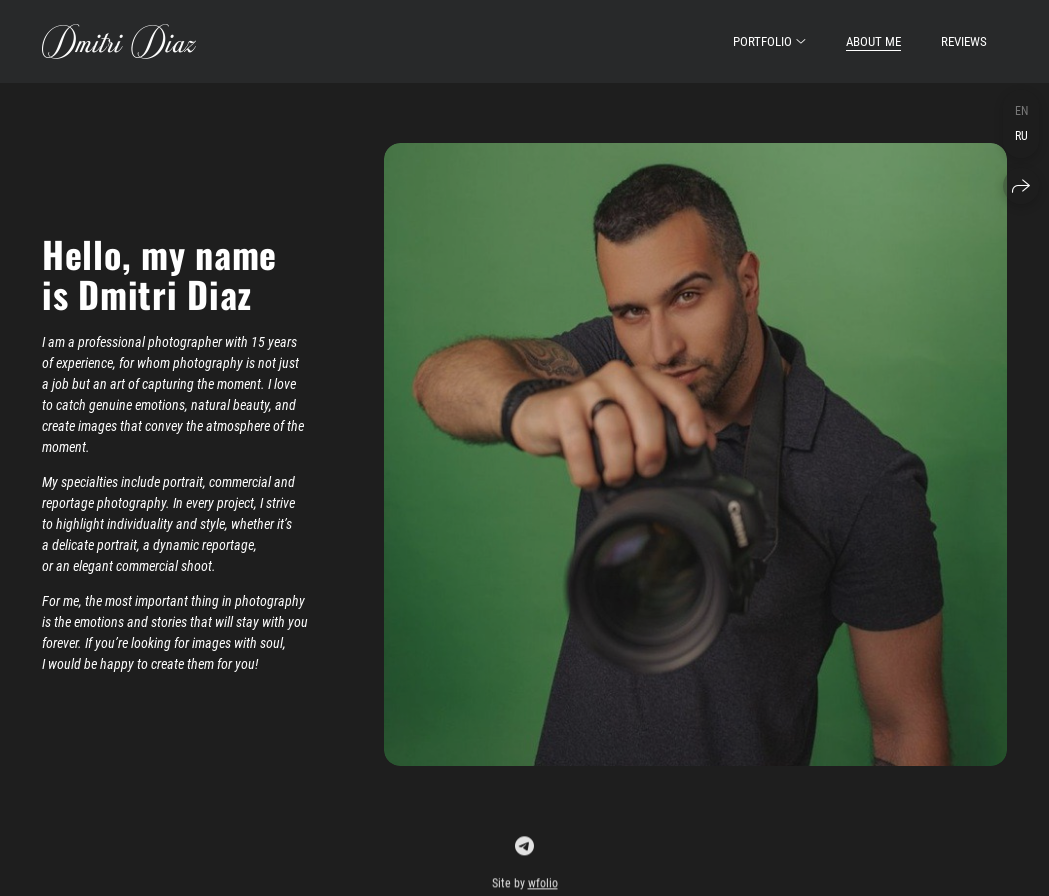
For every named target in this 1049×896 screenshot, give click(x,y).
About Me (873, 41)
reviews (964, 41)
